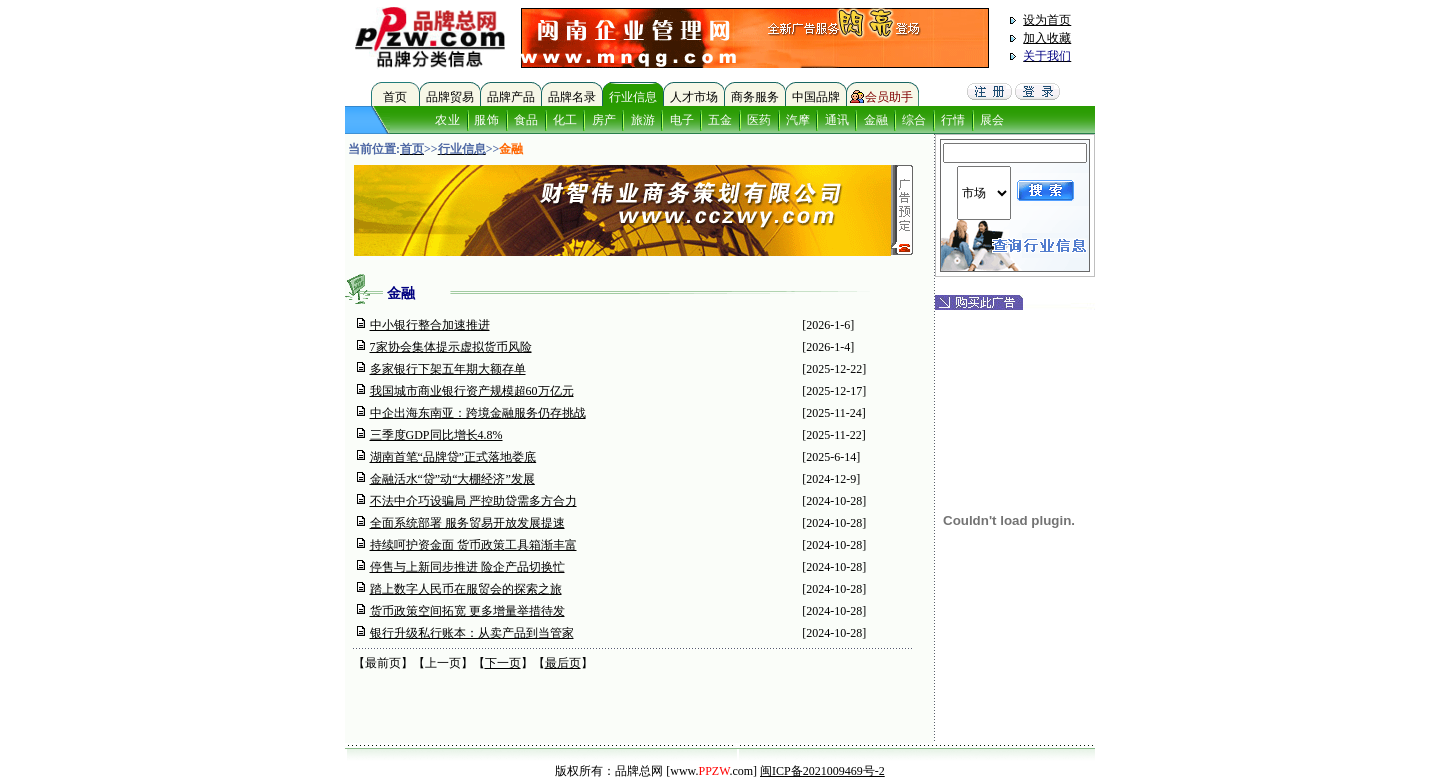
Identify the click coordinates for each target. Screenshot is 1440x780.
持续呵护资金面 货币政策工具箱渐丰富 (473, 545)
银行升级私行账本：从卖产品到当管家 (472, 633)
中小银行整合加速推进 (430, 325)
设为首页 (1047, 20)
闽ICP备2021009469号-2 (822, 771)
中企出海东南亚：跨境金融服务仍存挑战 (478, 413)
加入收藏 (1047, 38)
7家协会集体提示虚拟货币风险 (451, 347)
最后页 (563, 663)
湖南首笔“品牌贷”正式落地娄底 (453, 457)
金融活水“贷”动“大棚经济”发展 (452, 479)
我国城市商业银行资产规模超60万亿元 (472, 391)
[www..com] (711, 771)
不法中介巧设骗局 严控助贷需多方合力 (473, 501)
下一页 (503, 663)
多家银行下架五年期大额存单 (448, 369)
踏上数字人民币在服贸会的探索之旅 (466, 589)
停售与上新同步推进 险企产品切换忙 (467, 567)
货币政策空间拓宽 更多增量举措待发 (467, 611)
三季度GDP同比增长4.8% (436, 435)
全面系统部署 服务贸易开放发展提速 (467, 523)
